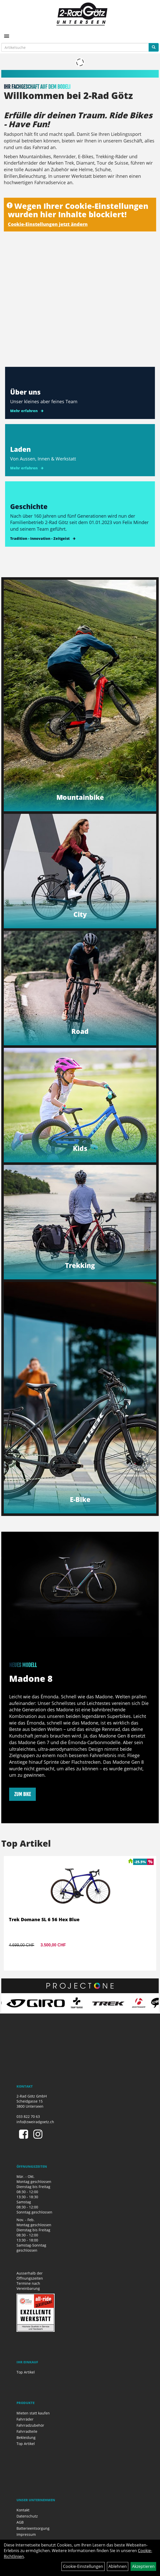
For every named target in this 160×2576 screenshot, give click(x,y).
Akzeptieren (143, 2566)
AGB (20, 2522)
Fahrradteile (27, 2431)
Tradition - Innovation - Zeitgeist (40, 538)
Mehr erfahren (24, 410)
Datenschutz (27, 2516)
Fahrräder (25, 2419)
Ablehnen (117, 2566)
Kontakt (23, 2510)
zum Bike (22, 1794)
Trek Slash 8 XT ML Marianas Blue (48, 1919)
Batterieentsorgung (33, 2528)
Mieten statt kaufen (33, 2413)
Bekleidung (26, 2437)
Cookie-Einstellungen (83, 2566)
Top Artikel (26, 2372)
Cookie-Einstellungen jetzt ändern (48, 224)
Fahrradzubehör (30, 2425)
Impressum (26, 2534)
